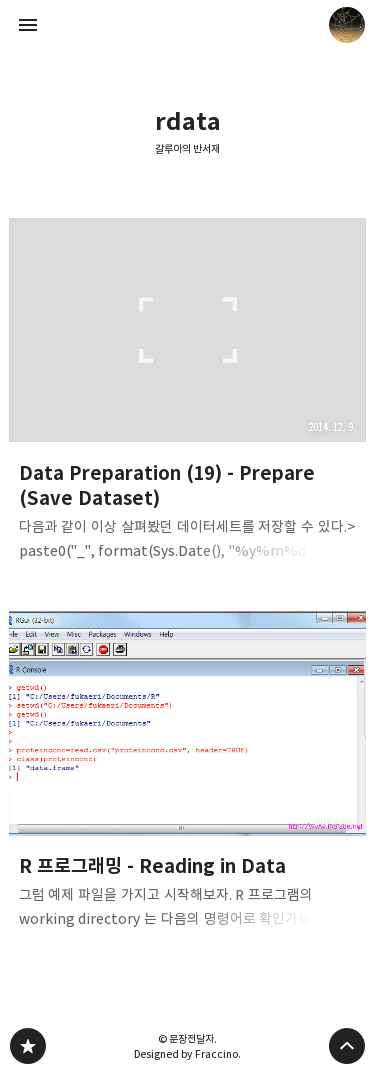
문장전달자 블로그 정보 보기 (347, 25)
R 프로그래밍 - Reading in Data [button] (188, 776)
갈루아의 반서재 (188, 149)
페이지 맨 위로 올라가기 (347, 1046)
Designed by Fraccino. (187, 1054)
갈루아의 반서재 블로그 (28, 1046)
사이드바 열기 (28, 25)
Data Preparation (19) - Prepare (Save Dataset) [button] (188, 395)
